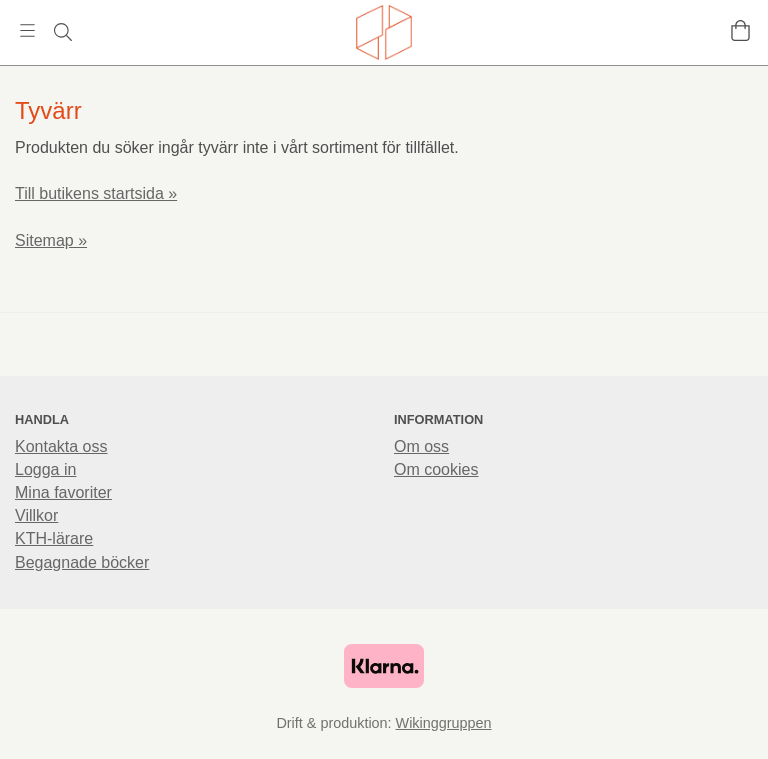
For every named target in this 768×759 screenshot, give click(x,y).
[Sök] (62, 32)
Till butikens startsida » (96, 193)
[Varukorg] (740, 30)
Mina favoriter (63, 492)
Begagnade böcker (82, 562)
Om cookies (436, 469)
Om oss (421, 446)
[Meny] (27, 30)
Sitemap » (51, 240)
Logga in (45, 469)
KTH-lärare (54, 538)
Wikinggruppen (444, 723)
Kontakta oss (61, 446)
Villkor (36, 515)
